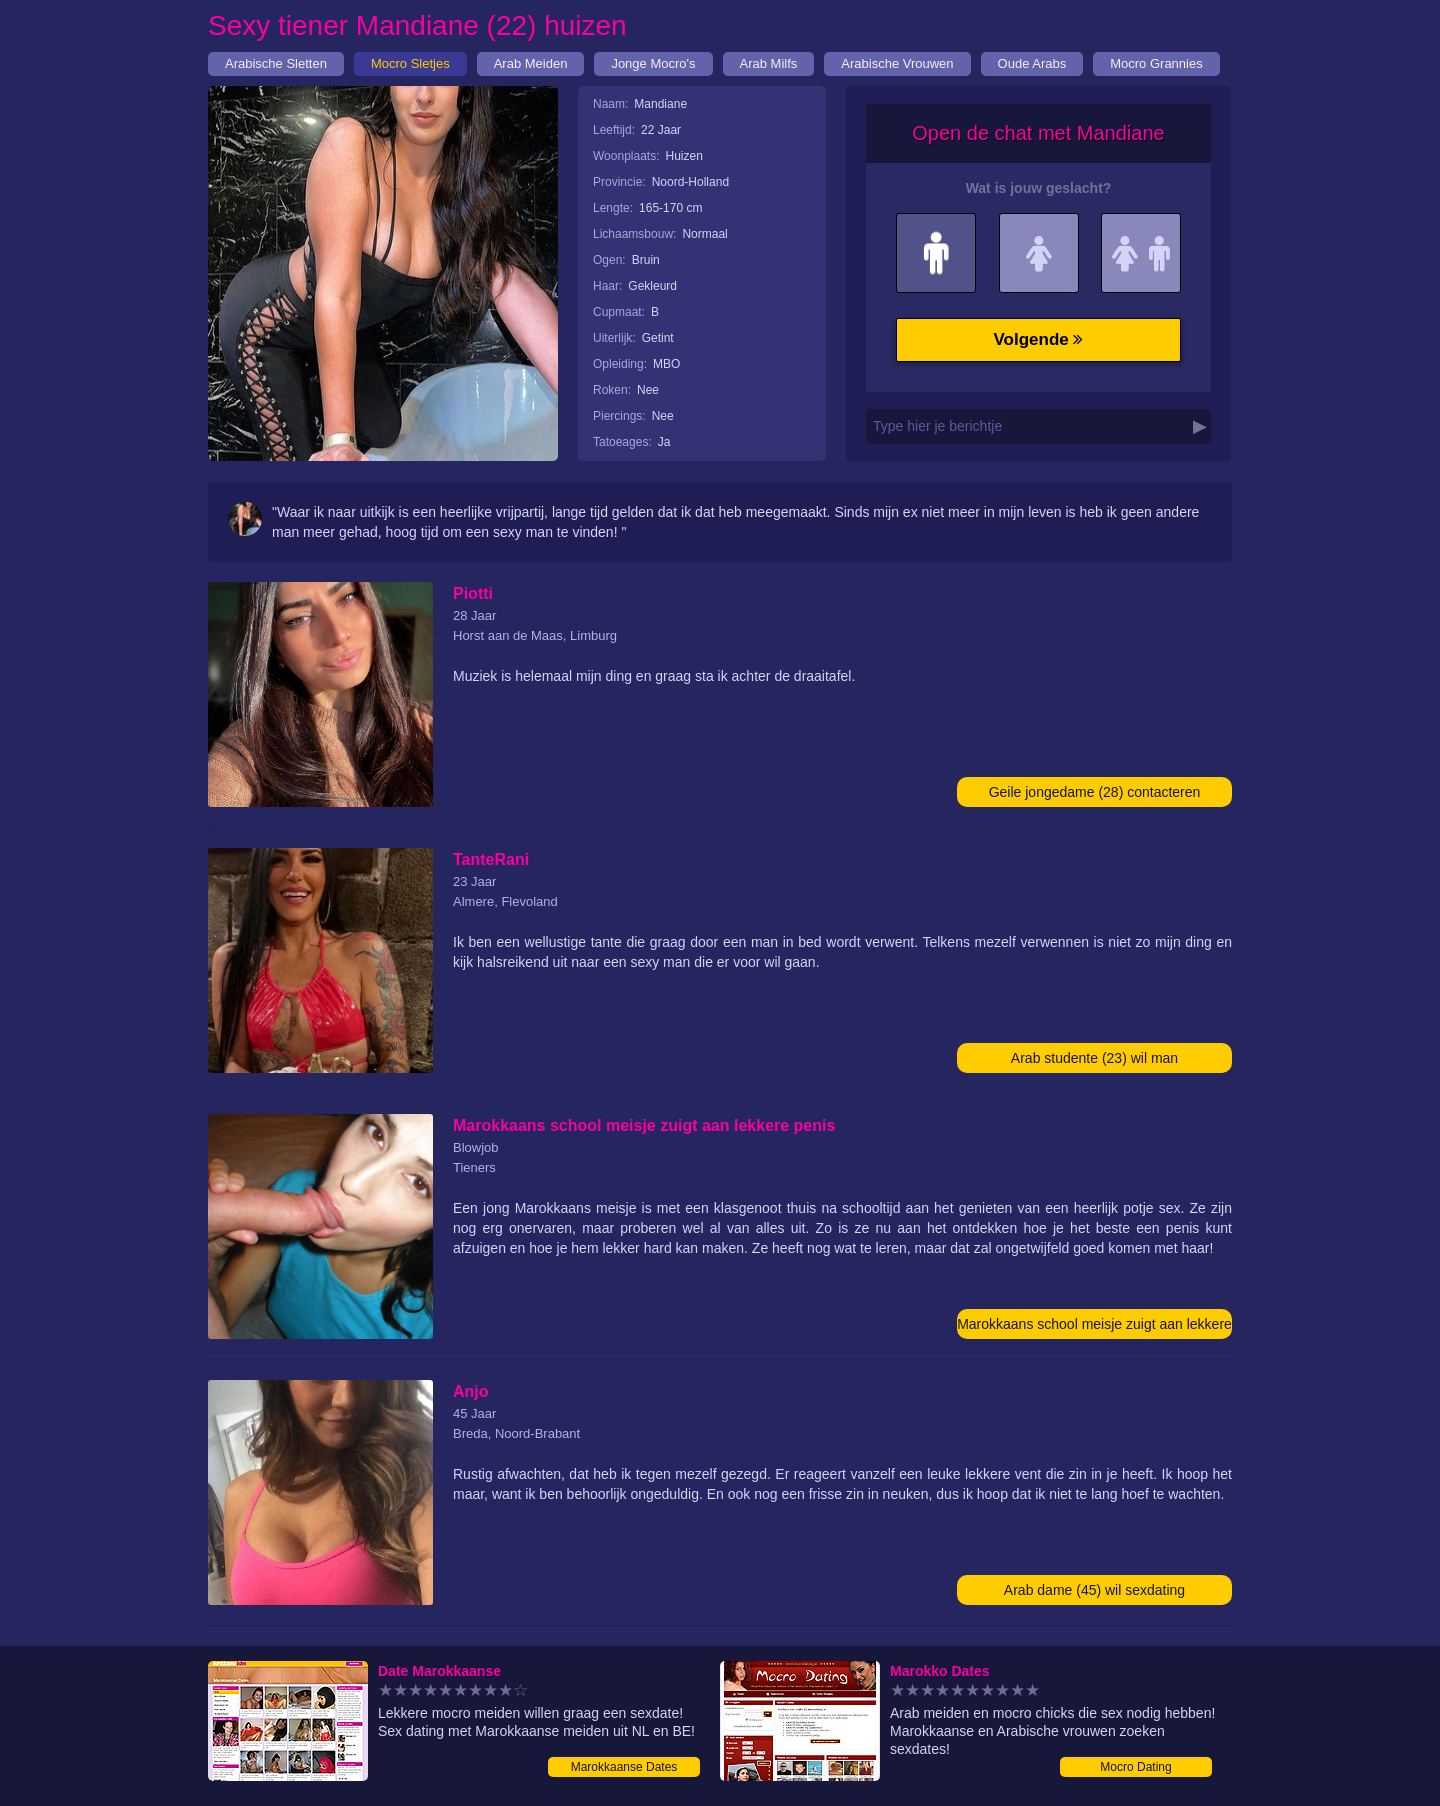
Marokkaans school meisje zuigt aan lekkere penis (1094, 1327)
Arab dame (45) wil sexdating (1094, 1590)
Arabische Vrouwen (897, 63)
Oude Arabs (1032, 63)
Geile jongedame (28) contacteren (1095, 792)
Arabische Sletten (276, 63)
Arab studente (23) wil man (1094, 1058)
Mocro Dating (1135, 1767)
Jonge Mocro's (653, 63)
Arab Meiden (531, 63)
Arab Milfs (769, 63)
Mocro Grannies (1156, 63)
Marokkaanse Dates (624, 1767)
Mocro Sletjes (410, 63)
